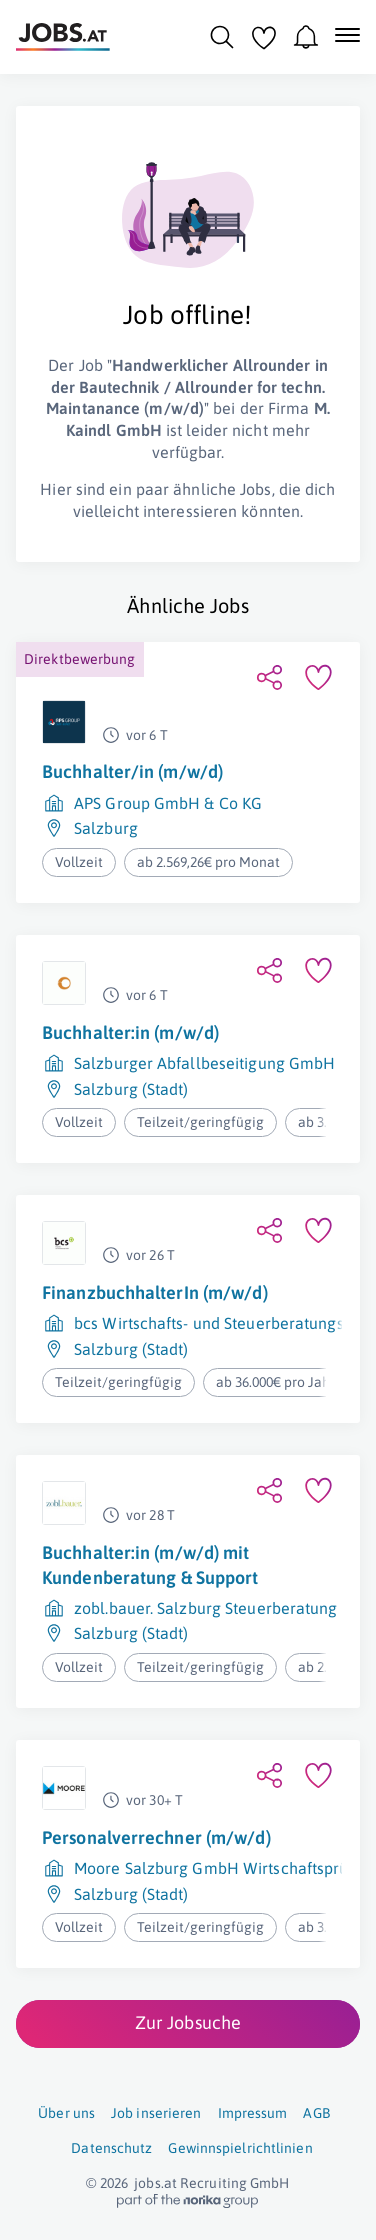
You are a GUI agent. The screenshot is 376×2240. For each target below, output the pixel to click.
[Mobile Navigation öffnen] (347, 35)
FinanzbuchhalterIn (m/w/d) (155, 1292)
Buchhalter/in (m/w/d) (132, 771)
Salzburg (106, 828)
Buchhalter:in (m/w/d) (130, 1032)
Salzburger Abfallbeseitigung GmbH (204, 1063)
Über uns (66, 2113)
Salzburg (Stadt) (131, 1089)
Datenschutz (111, 2148)
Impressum (253, 2113)
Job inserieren (156, 2113)
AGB (316, 2113)
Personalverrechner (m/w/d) (156, 1837)
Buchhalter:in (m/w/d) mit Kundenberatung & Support (150, 1564)
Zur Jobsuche (188, 2022)
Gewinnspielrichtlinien (240, 2148)
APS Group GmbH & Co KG (168, 803)
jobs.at (155, 2183)
